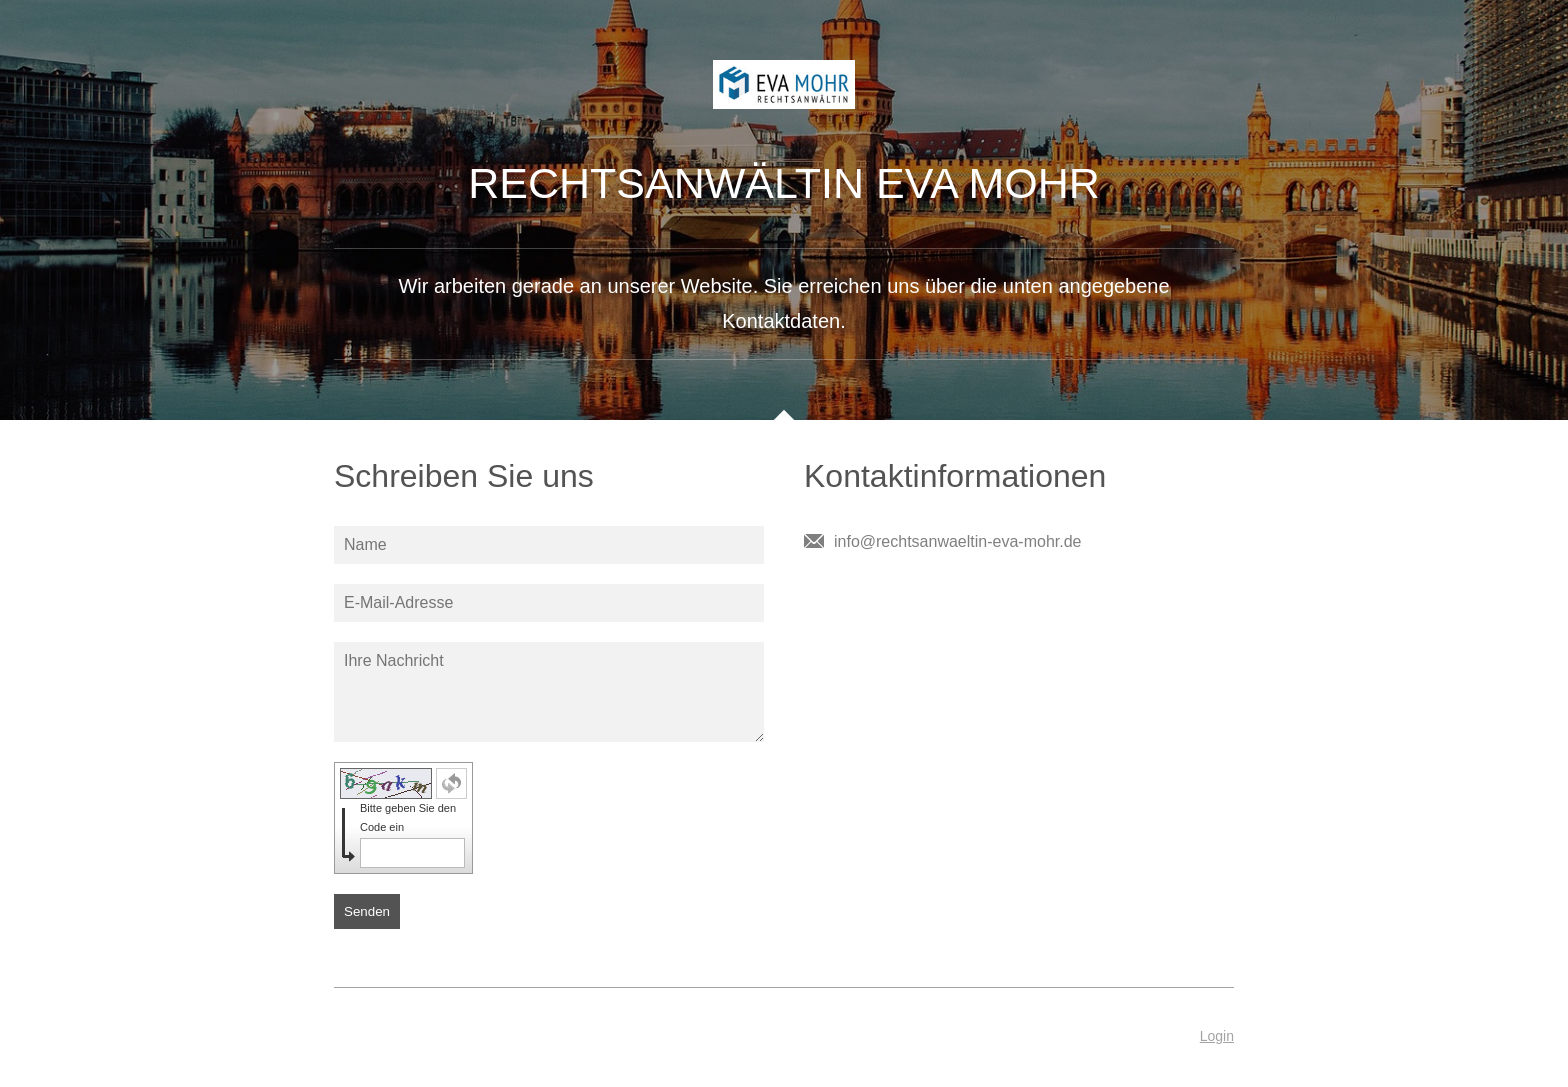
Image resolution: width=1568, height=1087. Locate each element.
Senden (367, 911)
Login (1217, 1036)
